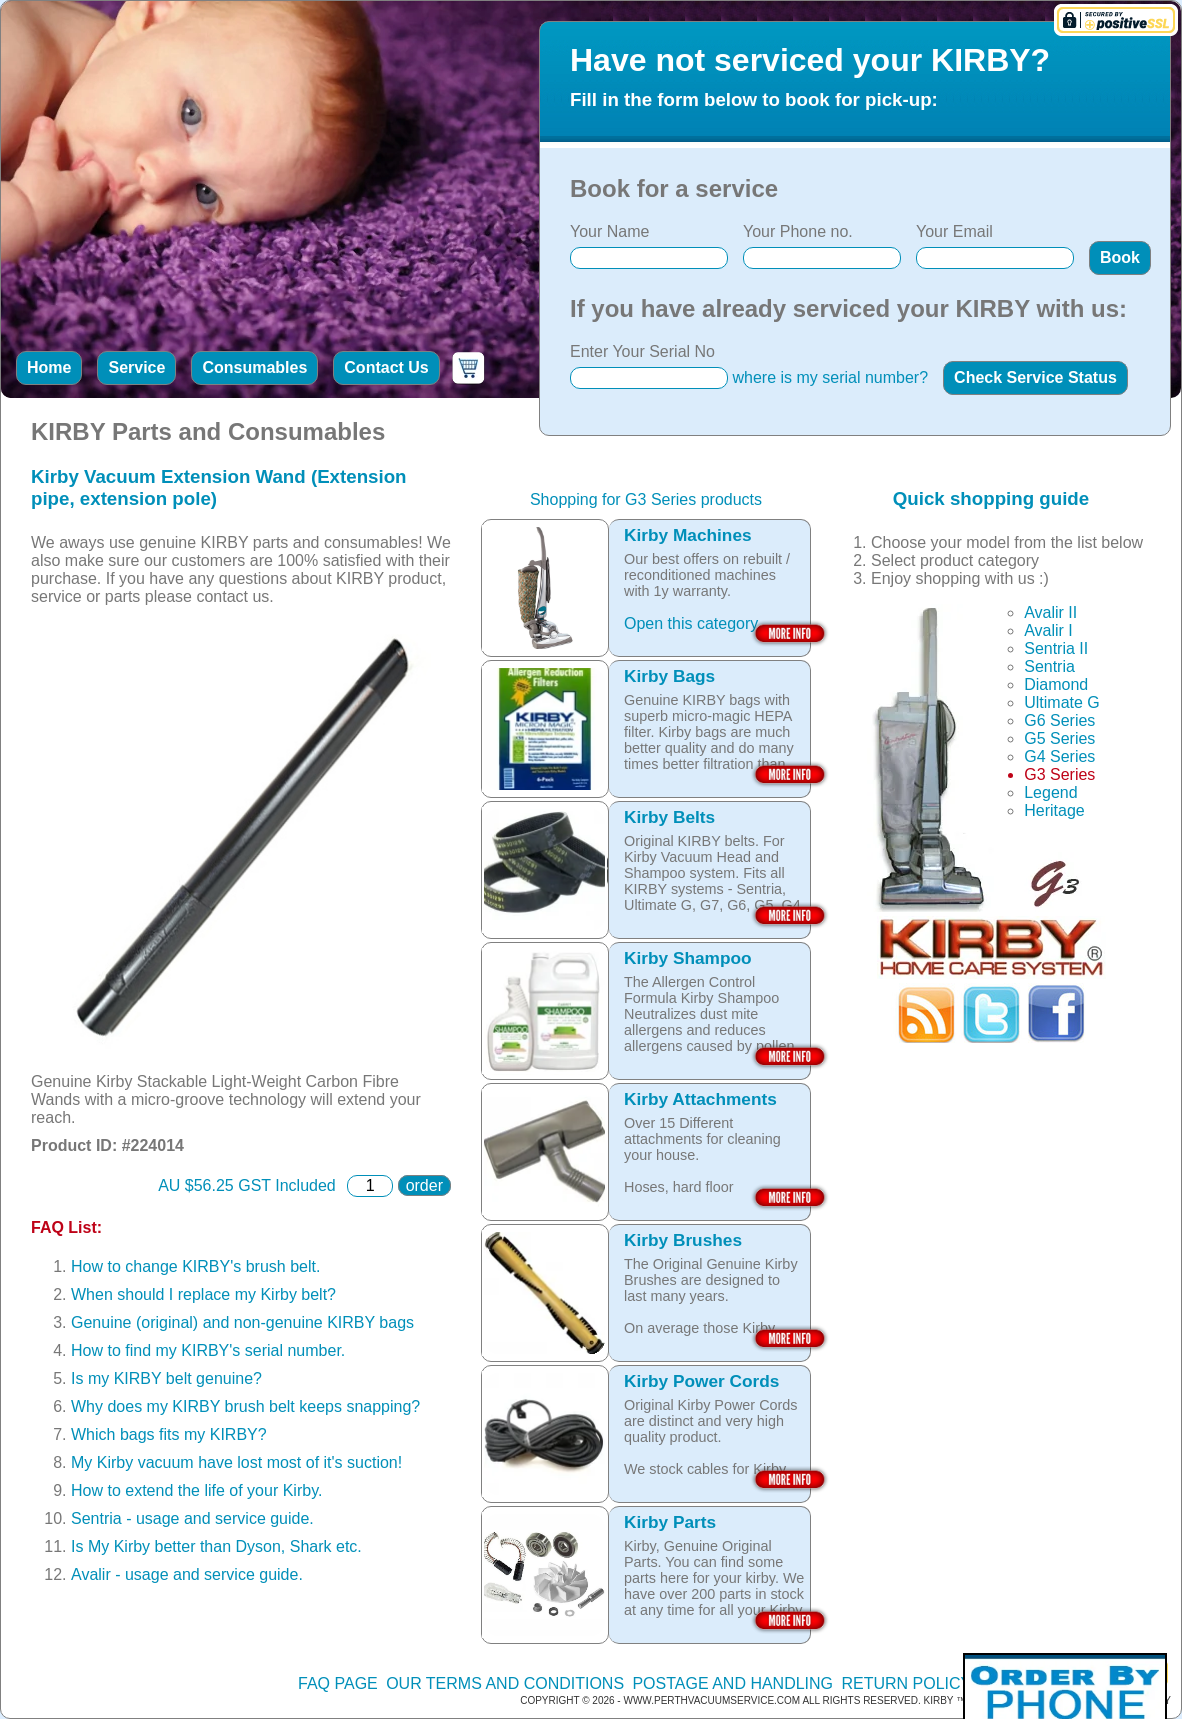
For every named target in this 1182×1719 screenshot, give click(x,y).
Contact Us (386, 367)
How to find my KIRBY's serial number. (208, 1350)
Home (49, 367)
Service (136, 367)
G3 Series (1059, 774)
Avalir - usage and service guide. (187, 1574)
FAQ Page (338, 1683)
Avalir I (1048, 630)
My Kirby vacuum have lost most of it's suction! (236, 1462)
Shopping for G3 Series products (646, 499)
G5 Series (1059, 738)
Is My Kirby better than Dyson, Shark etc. (216, 1546)
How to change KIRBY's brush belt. (195, 1266)
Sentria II (1056, 648)
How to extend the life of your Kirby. (196, 1490)
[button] (1120, 258)
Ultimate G (1062, 702)
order (424, 1185)
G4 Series (1059, 756)
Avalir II (1050, 612)
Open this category (691, 623)
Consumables (254, 367)
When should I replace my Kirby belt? (203, 1294)
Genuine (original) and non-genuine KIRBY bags (242, 1322)
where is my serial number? (830, 377)
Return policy (906, 1683)
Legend (1050, 792)
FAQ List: (66, 1227)
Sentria (1049, 666)
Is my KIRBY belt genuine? (166, 1378)
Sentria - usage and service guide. (192, 1518)
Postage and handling (732, 1683)
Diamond (1056, 684)
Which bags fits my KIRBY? (169, 1434)
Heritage (1054, 810)
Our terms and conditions (505, 1683)
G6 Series (1059, 720)
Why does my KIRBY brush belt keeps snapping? (245, 1406)
